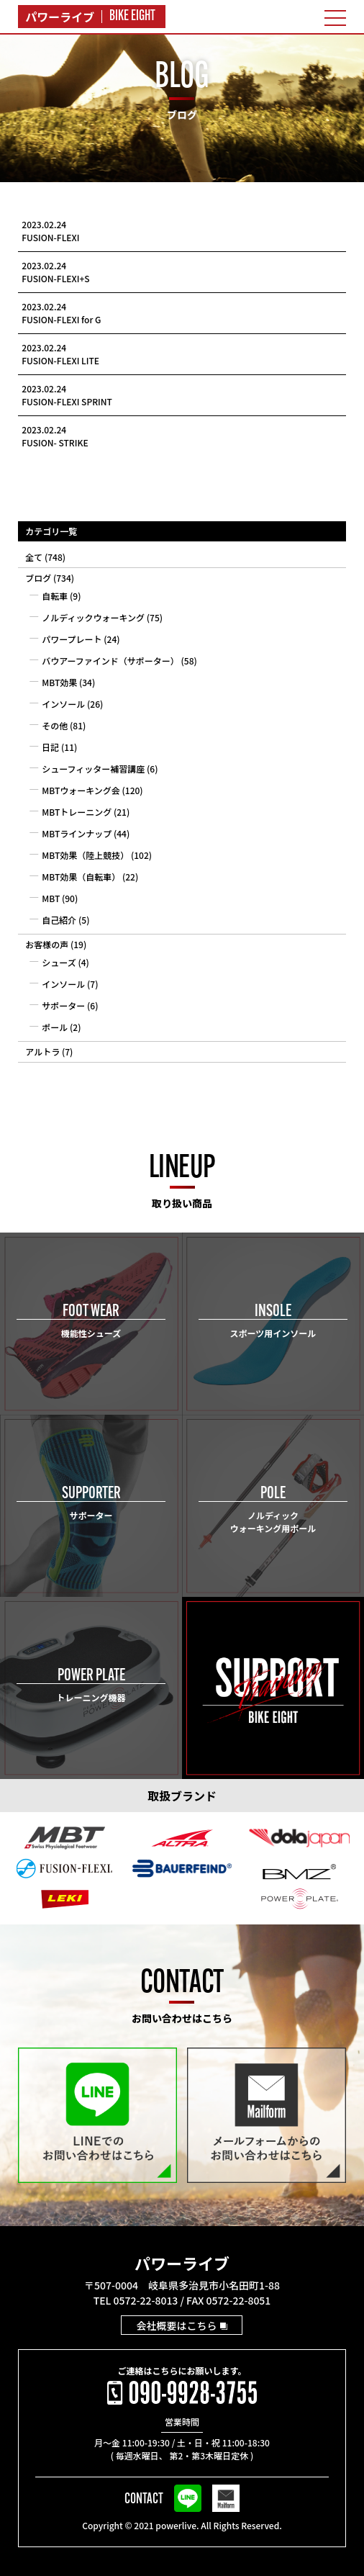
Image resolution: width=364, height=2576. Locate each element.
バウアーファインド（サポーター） (110, 660)
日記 (50, 747)
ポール (55, 1027)
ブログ (38, 578)
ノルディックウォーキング (93, 617)
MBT (51, 898)
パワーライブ (182, 2262)
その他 (55, 725)
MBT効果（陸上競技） (85, 855)
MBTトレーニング (77, 812)
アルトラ (42, 1051)
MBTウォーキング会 (81, 790)
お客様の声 (46, 944)
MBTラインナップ (77, 833)
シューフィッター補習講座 (93, 768)
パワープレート (71, 639)
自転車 (55, 596)
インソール (63, 704)
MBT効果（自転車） (81, 876)
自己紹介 (59, 920)
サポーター (63, 1005)
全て (33, 557)
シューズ (59, 962)
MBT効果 (59, 682)
